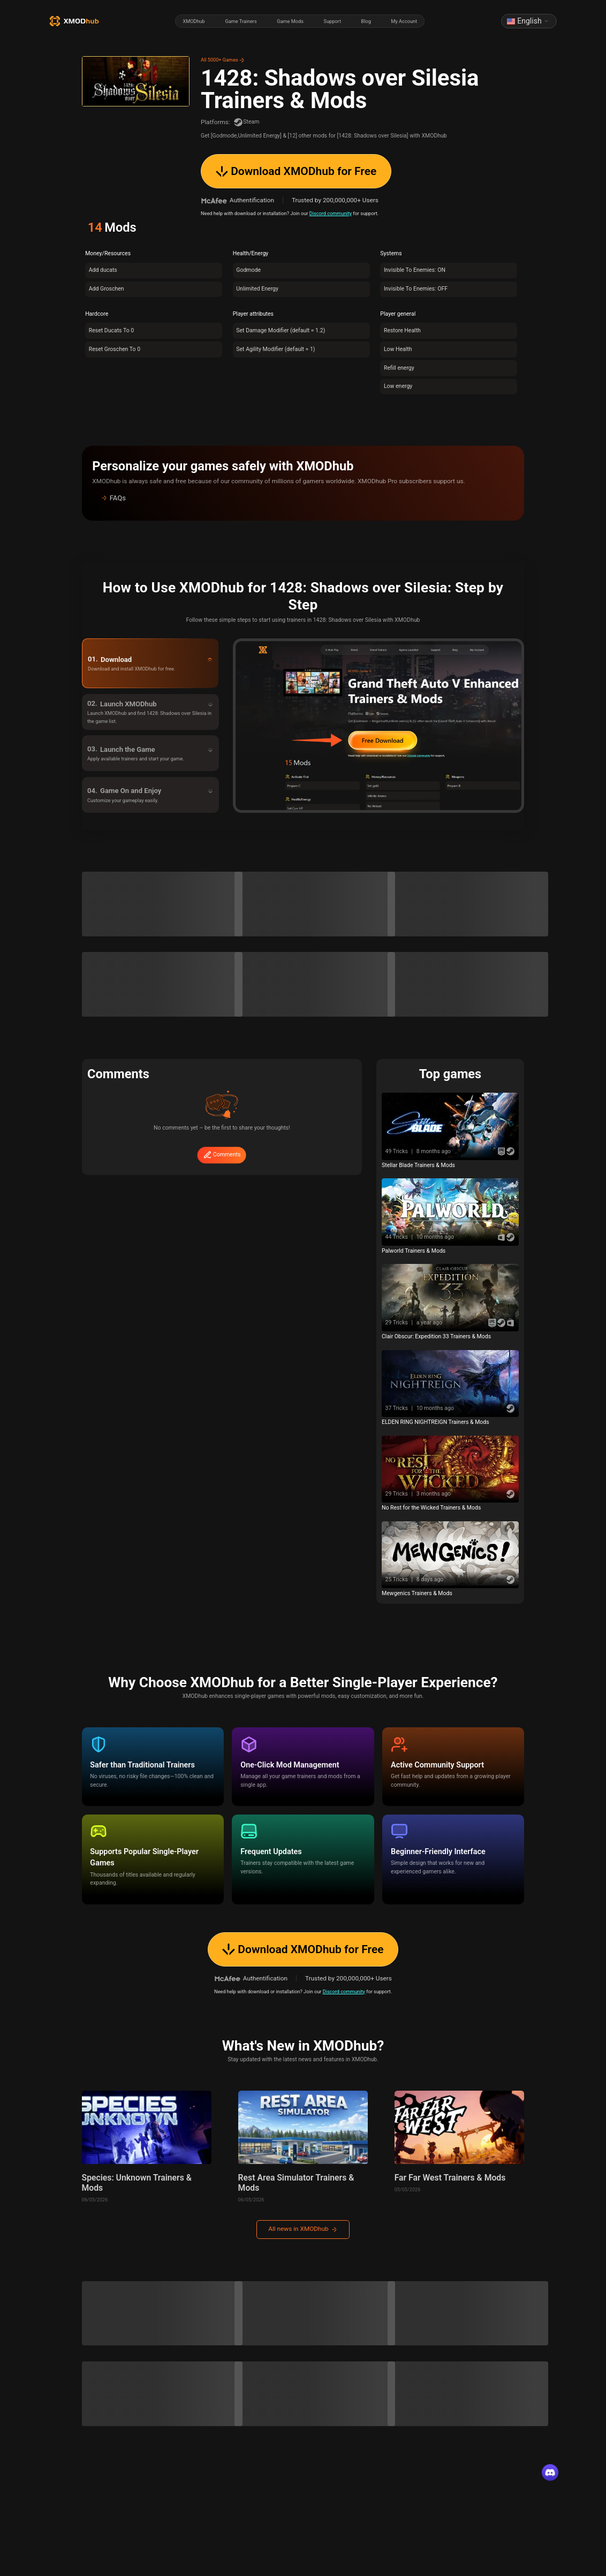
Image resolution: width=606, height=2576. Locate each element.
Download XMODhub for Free (295, 171)
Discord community (330, 213)
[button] (303, 498)
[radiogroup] (300, 21)
